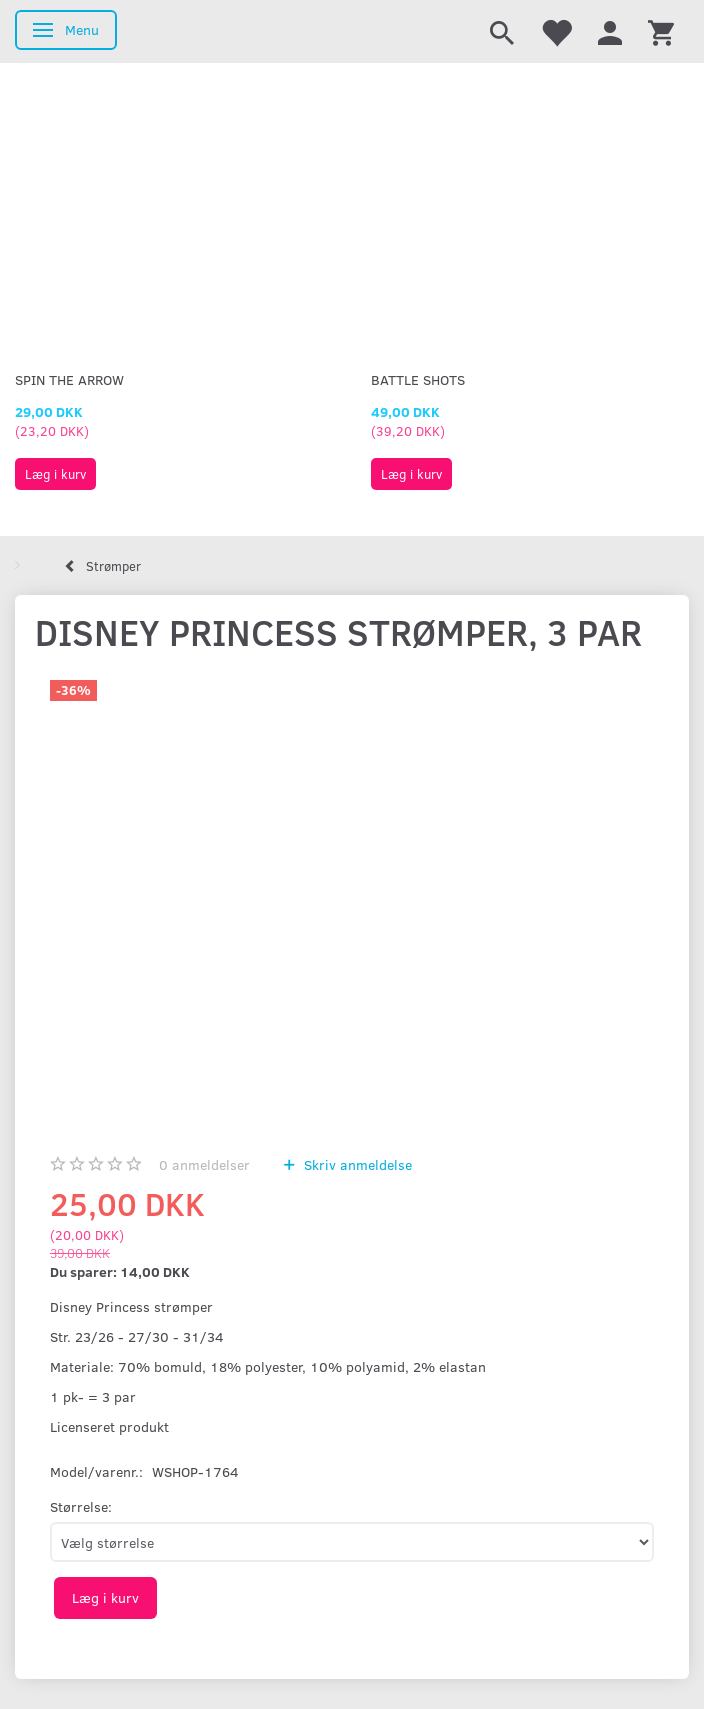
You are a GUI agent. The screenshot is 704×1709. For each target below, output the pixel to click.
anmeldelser (204, 1164)
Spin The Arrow (69, 379)
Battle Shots (418, 379)
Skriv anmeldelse (356, 1164)
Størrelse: (81, 1506)
